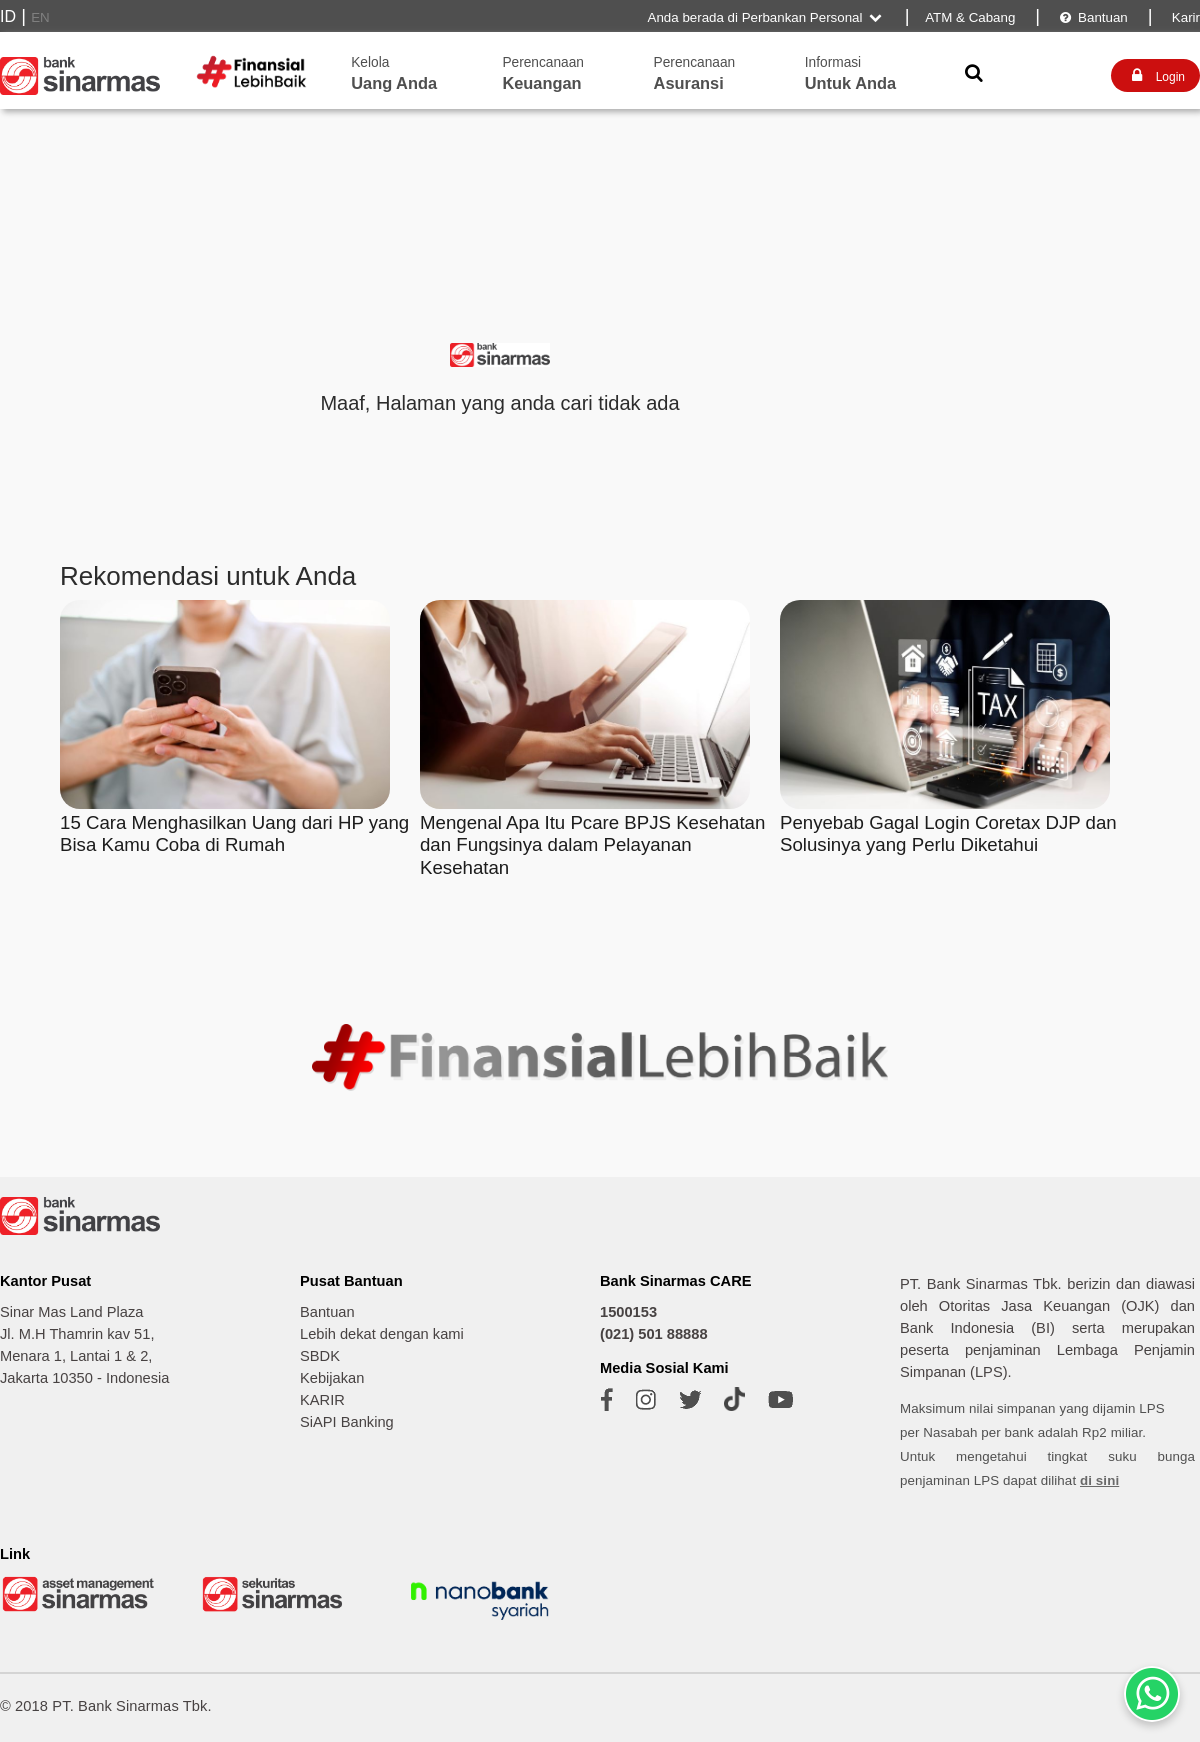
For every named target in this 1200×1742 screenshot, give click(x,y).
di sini (1099, 1480)
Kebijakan (332, 1378)
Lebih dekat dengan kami (382, 1334)
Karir (1184, 17)
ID (8, 16)
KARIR (322, 1400)
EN (40, 17)
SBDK (320, 1356)
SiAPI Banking (347, 1422)
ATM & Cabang (970, 17)
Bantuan (1092, 17)
